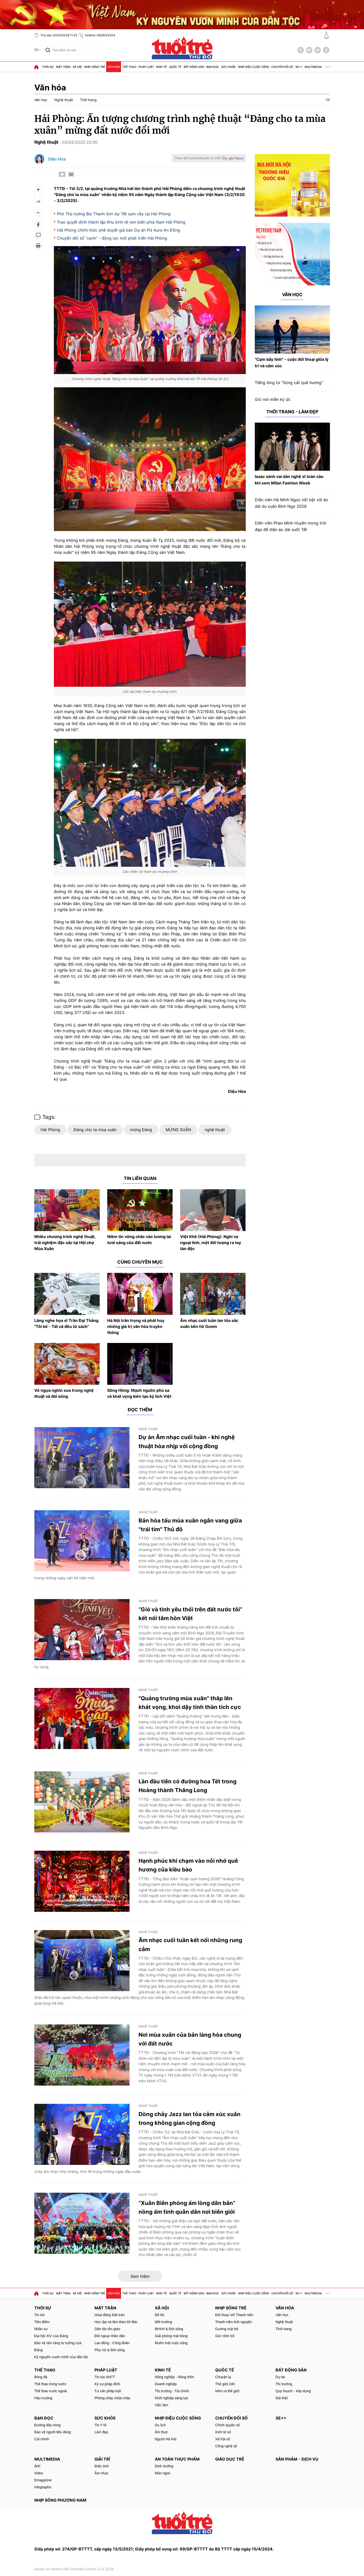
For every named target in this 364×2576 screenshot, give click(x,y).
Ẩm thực (161, 2432)
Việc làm (161, 2405)
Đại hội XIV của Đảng (51, 2336)
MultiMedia (313, 67)
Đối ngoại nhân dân (109, 2336)
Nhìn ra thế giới (227, 2391)
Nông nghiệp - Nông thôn (174, 2377)
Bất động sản (194, 67)
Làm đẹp (101, 2432)
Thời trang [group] (88, 100)
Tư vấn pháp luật (107, 2391)
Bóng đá (40, 2377)
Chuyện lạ (223, 2377)
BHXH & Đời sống (169, 2329)
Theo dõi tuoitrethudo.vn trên (197, 158)
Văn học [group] (40, 100)
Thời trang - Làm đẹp (292, 411)
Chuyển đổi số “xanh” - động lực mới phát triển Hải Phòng (112, 238)
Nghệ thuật (46, 142)
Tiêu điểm (42, 2322)
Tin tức (39, 2315)
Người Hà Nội (165, 2439)
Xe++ (298, 67)
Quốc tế (175, 67)
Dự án (280, 2377)
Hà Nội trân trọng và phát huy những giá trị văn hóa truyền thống (135, 1326)
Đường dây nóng (47, 2425)
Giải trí (102, 2459)
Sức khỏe (228, 67)
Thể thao (129, 67)
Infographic (43, 2487)
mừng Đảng (141, 1129)
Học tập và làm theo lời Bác (116, 2322)
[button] (326, 99)
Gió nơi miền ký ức (273, 399)
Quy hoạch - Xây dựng (293, 2391)
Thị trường (284, 2384)
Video (38, 2473)
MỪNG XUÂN (178, 1129)
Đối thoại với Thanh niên (234, 2315)
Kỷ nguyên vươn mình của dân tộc (61, 2357)
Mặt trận (63, 67)
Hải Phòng (50, 1129)
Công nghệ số (226, 2446)
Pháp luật (146, 67)
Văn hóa (113, 67)
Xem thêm (140, 2276)
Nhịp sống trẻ (94, 67)
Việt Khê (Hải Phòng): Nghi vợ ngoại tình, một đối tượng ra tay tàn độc (210, 1242)
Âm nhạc (101, 2473)
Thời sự (48, 67)
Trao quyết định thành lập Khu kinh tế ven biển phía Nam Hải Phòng (121, 222)
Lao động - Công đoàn (112, 2343)
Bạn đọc (212, 67)
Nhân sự (41, 2329)
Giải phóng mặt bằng (171, 2336)
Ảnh (37, 2466)
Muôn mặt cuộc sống (171, 2343)
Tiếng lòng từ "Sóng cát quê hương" (289, 382)
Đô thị (159, 2315)
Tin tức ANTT (104, 2377)
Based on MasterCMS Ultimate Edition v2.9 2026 (74, 2569)
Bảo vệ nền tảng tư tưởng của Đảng (58, 2346)
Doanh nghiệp (166, 2384)
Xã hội (77, 67)
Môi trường (163, 2322)
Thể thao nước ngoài (50, 2391)
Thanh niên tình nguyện (233, 2322)
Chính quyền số (227, 2425)
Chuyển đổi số (282, 67)
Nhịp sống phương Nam (60, 2500)
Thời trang (284, 2329)
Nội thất (282, 2398)
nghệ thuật (215, 1129)
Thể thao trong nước (50, 2384)
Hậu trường (43, 2398)
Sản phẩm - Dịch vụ (297, 2459)
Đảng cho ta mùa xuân (95, 1129)
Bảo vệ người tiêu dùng (52, 2432)
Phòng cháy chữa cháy (112, 2398)
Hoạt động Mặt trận (109, 2315)
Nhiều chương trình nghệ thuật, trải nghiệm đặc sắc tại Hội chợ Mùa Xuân (64, 1242)
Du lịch (160, 2425)
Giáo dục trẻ (229, 2459)
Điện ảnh (101, 2466)
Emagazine (43, 2480)
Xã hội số (222, 2439)
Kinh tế (161, 67)
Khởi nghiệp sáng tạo (171, 2398)
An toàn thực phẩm (177, 2459)
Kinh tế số (223, 2432)
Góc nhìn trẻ (224, 2336)
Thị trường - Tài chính (172, 2391)
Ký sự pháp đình (107, 2384)
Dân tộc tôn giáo (107, 2329)
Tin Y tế (100, 2425)
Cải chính (41, 2439)
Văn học (292, 294)
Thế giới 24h (225, 2384)
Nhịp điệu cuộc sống (253, 67)
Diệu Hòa (57, 158)
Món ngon (162, 2473)
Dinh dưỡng (164, 2466)
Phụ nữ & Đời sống (109, 2350)
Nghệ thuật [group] (63, 100)
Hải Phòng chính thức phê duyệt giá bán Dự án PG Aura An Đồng (118, 230)
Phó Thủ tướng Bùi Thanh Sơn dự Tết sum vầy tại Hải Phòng (114, 213)
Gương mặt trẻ (226, 2329)
